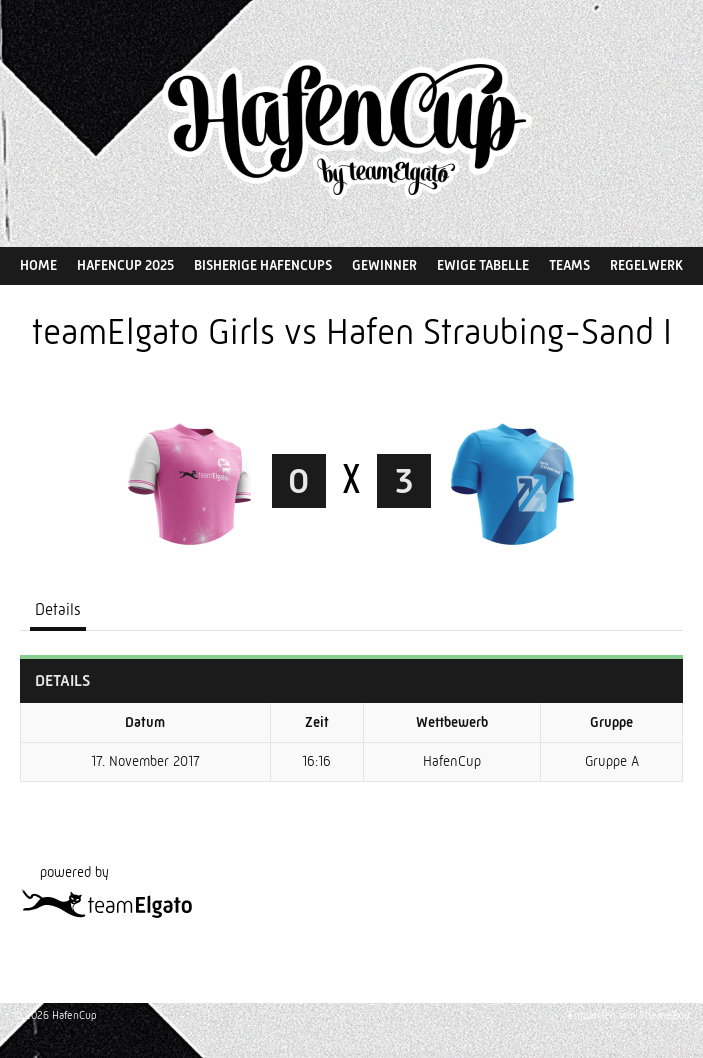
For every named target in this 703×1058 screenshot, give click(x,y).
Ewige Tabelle (483, 265)
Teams (569, 265)
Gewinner (384, 265)
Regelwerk (646, 265)
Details (58, 609)
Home (38, 265)
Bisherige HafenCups (263, 265)
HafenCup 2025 (125, 265)
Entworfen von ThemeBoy (628, 1015)
